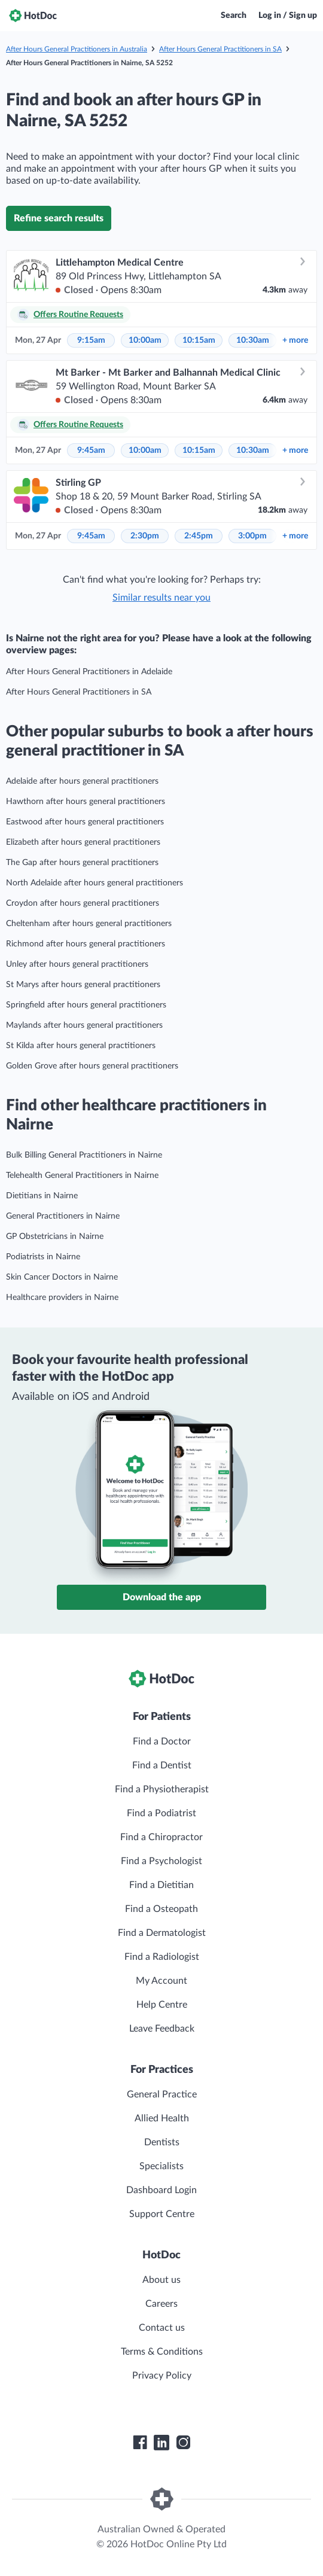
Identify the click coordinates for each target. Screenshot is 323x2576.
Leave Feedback (161, 2028)
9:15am (91, 340)
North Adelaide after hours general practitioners (94, 883)
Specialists (161, 2166)
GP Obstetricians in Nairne (54, 1236)
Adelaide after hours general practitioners (82, 781)
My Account (161, 1981)
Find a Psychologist (161, 1861)
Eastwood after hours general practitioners (85, 822)
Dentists (161, 2142)
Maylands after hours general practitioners (84, 1025)
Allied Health (162, 2118)
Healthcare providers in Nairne (62, 1297)
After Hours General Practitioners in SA (220, 49)
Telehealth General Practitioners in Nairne (82, 1175)
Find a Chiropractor (161, 1837)
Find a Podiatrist (161, 1813)
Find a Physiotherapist (162, 1789)
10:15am (198, 340)
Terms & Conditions (162, 2351)
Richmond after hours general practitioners (85, 944)
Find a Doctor (162, 1741)
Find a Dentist (161, 1765)
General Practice (162, 2094)
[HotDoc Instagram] (183, 2442)
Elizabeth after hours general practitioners (83, 842)
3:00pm (252, 536)
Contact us (162, 2328)
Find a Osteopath (161, 1909)
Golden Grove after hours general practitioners (92, 1066)
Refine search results (58, 218)
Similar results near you (161, 597)
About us (161, 2280)
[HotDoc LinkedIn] (161, 2442)
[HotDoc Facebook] (140, 2442)
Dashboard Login (161, 2190)
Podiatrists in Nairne (43, 1257)
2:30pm (144, 536)
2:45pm (198, 536)
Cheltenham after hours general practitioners (89, 923)
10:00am (145, 340)
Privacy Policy (161, 2375)
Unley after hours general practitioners (77, 964)
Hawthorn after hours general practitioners (85, 801)
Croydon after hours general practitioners (82, 903)
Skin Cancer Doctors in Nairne (62, 1277)
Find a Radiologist (161, 1957)
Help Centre (161, 2004)
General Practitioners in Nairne (63, 1216)
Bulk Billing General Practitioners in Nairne (84, 1155)
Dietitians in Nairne (42, 1196)
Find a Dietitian (161, 1885)
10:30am (252, 340)
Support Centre (161, 2214)
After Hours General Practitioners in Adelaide (89, 672)
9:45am (91, 450)
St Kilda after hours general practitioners (81, 1046)
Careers (161, 2304)
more (295, 340)
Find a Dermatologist (162, 1933)
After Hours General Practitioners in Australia (76, 49)
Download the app (162, 1597)
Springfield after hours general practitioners (86, 1005)
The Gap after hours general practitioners (82, 862)
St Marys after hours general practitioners (83, 985)
